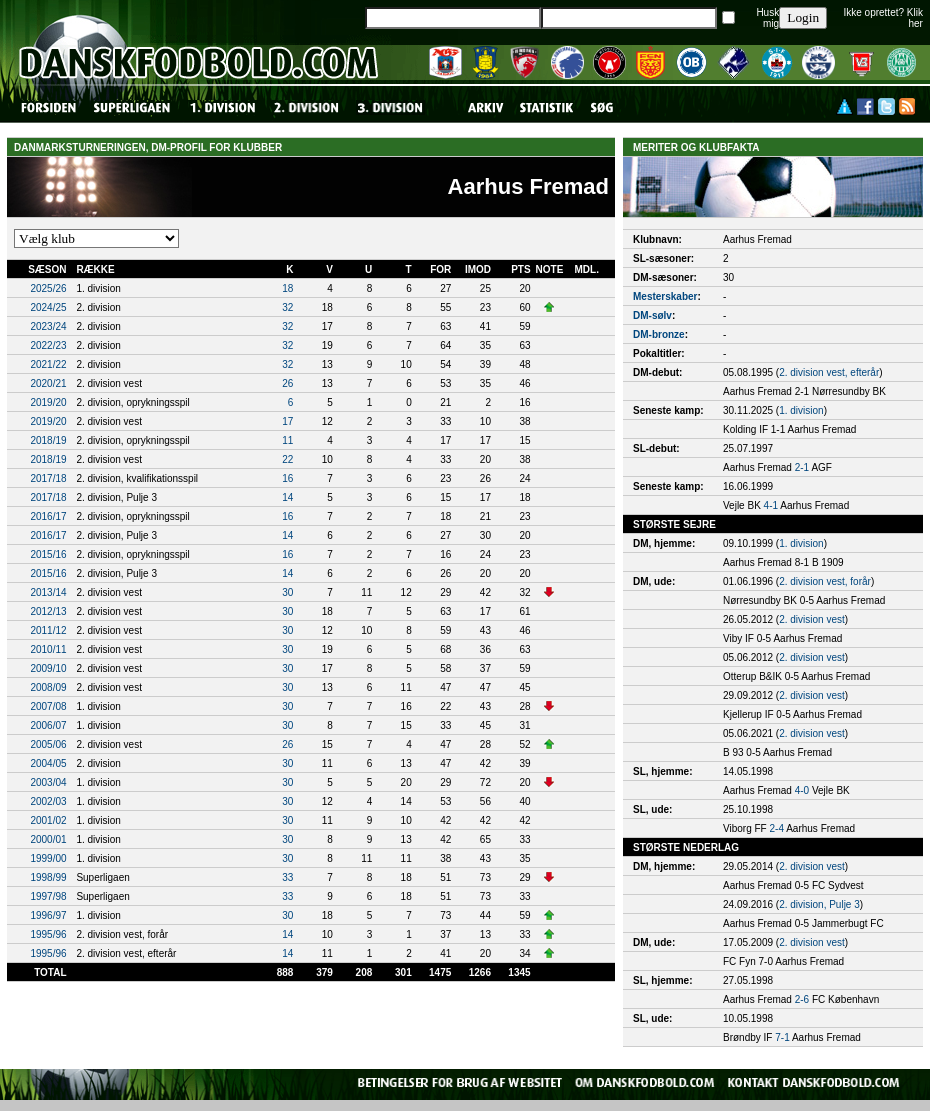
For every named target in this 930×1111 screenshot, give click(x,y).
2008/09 (48, 687)
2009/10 (48, 668)
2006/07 (48, 725)
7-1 (782, 1037)
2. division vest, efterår (829, 372)
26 (287, 383)
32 (287, 307)
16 (287, 478)
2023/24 (48, 326)
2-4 (777, 828)
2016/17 (48, 516)
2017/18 (48, 478)
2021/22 (48, 364)
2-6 (802, 999)
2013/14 (48, 592)
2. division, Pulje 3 (819, 904)
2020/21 (48, 383)
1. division (801, 410)
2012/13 (48, 611)
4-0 (802, 790)
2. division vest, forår (825, 581)
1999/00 (48, 858)
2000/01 (48, 839)
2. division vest (812, 619)
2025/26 (48, 288)
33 (287, 877)
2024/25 (48, 307)
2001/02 (48, 820)
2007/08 (48, 706)
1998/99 (48, 877)
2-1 (802, 467)
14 (287, 497)
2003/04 (48, 782)
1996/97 (48, 915)
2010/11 (48, 649)
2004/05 (48, 763)
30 (287, 592)
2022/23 (48, 345)
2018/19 (48, 440)
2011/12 (48, 630)
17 (287, 421)
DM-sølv (652, 315)
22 (287, 459)
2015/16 (48, 554)
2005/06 (48, 744)
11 (287, 440)
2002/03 (48, 801)
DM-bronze (659, 334)
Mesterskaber (665, 296)
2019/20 (48, 402)
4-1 (771, 505)
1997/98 (48, 896)
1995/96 (48, 934)
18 (287, 288)
